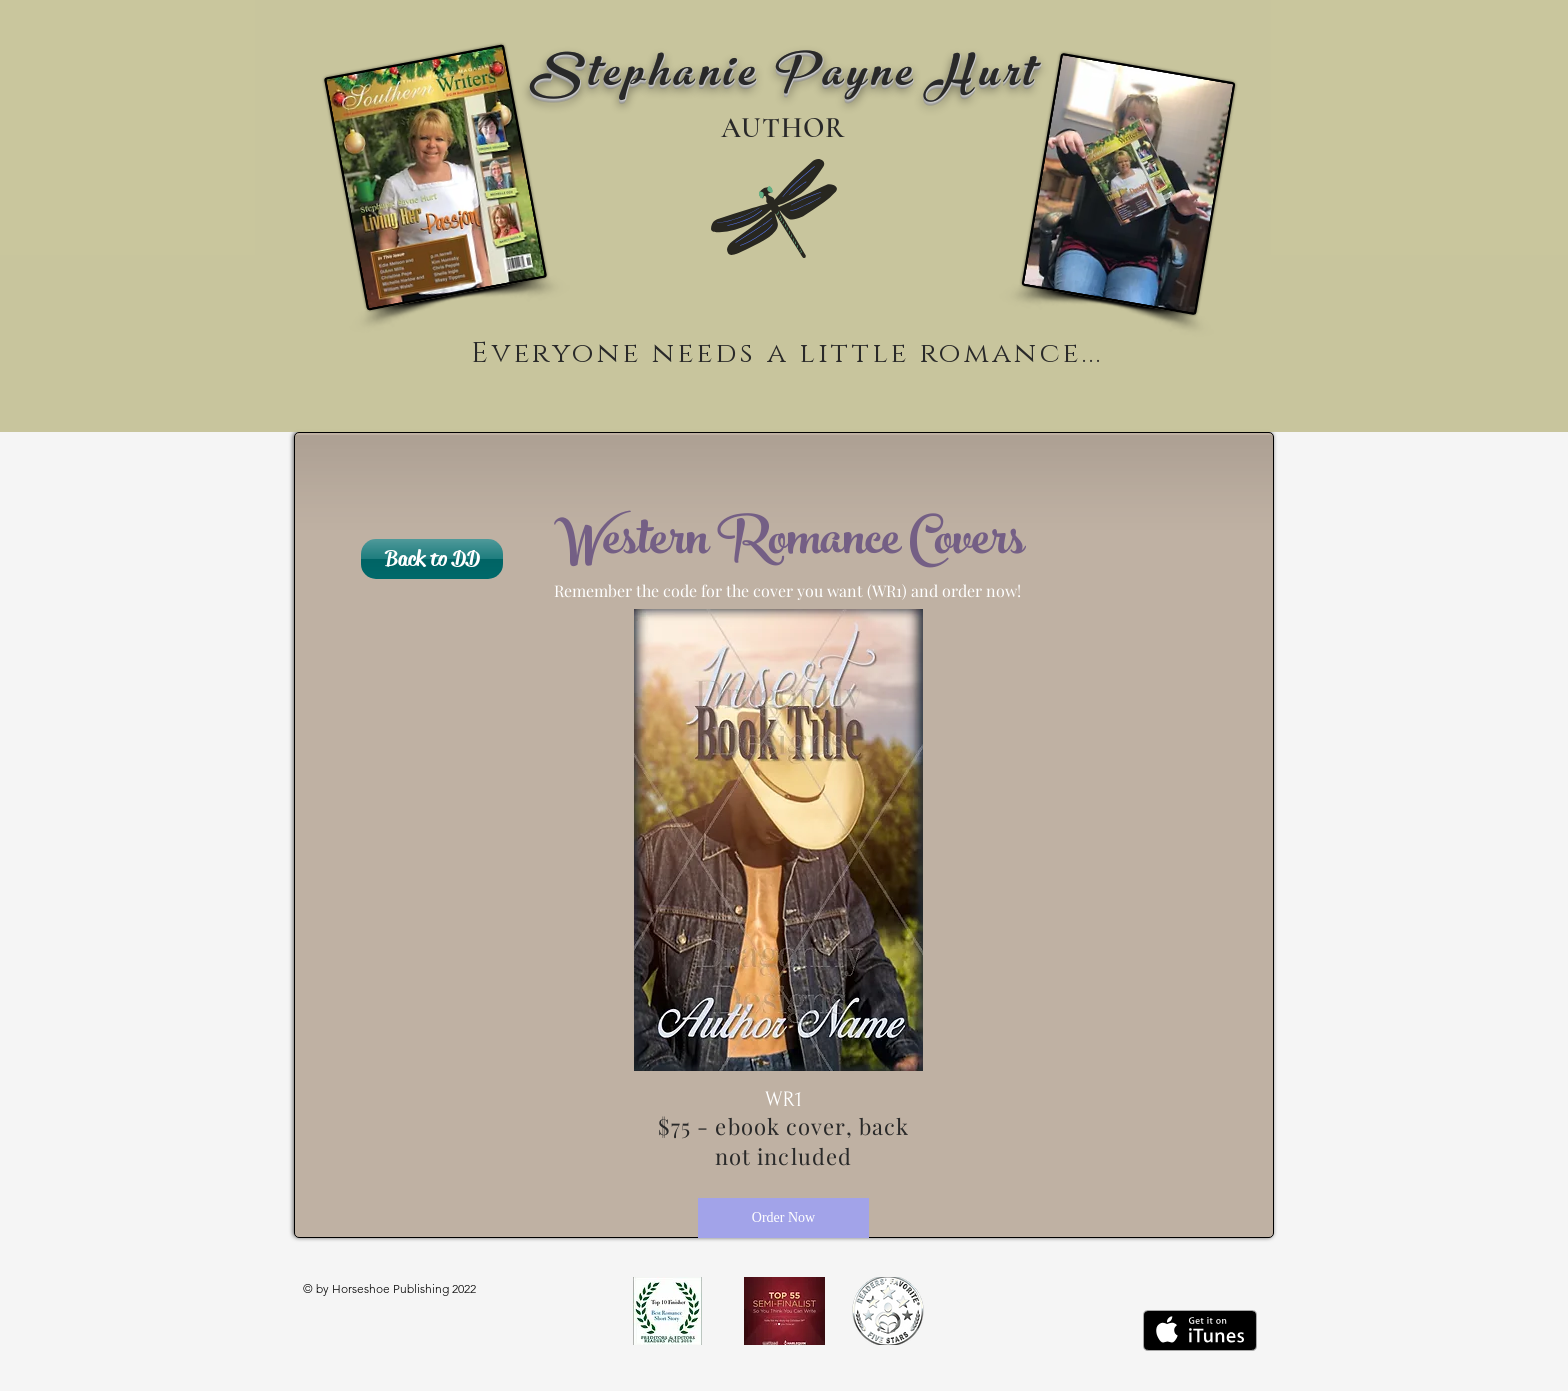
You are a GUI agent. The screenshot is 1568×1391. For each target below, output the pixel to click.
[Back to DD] (432, 559)
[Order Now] (783, 1218)
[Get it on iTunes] (1200, 1330)
